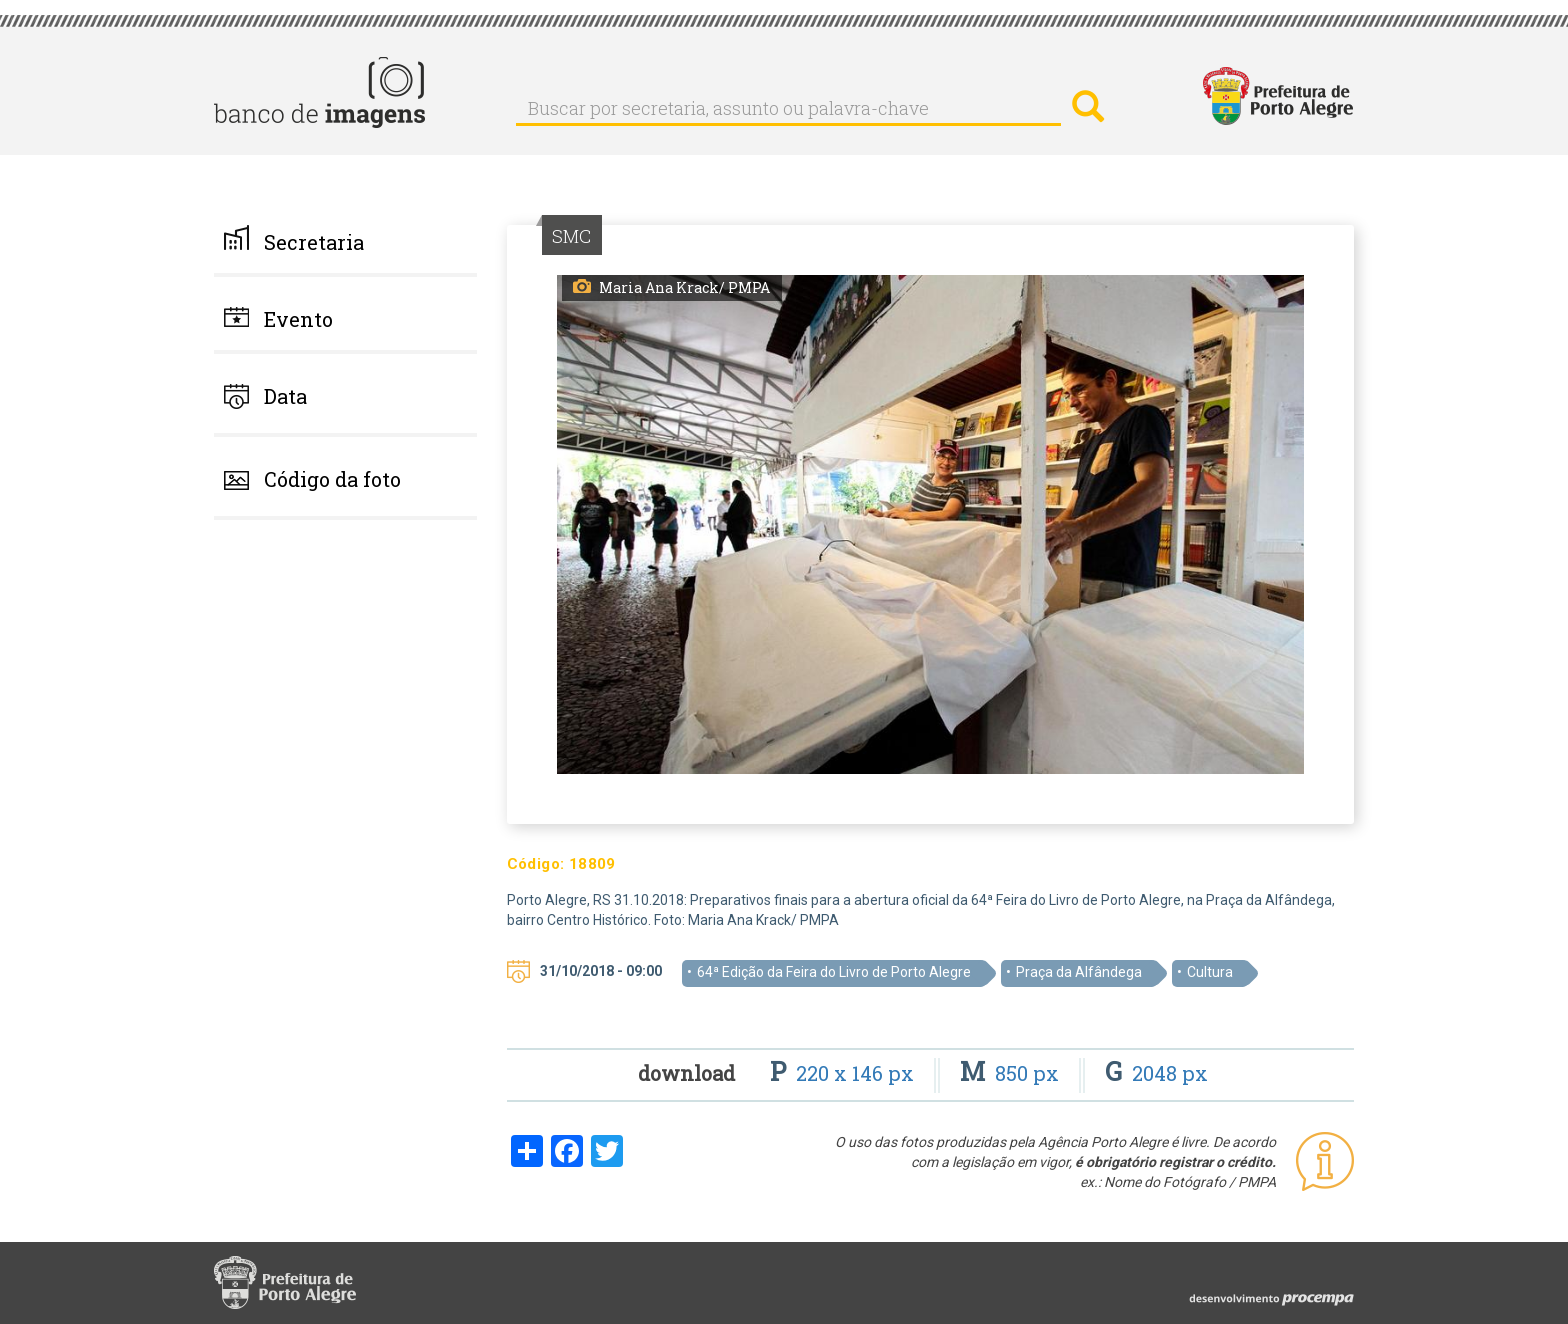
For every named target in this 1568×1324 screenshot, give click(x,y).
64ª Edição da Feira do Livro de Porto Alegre (834, 972)
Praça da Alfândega (1079, 972)
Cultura (1210, 972)
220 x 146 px (844, 1073)
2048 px (1156, 1073)
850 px (1012, 1073)
